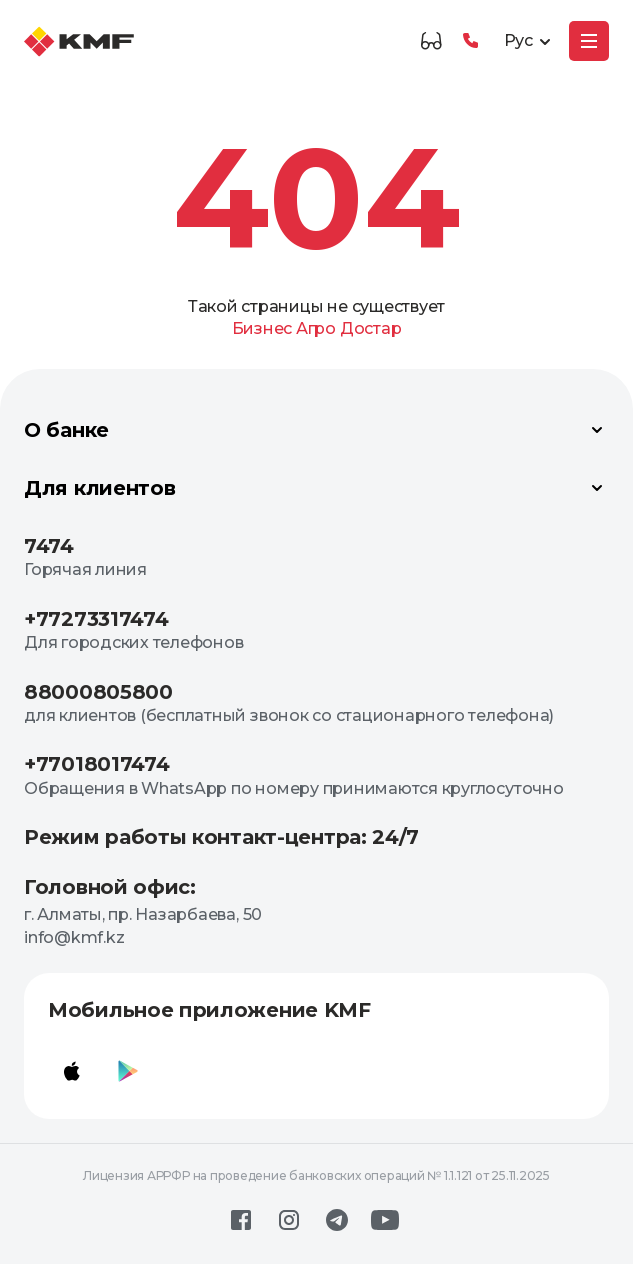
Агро (316, 328)
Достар (371, 328)
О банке (316, 430)
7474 (49, 546)
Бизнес (262, 328)
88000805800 (98, 692)
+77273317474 (96, 619)
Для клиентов (316, 488)
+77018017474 (96, 764)
